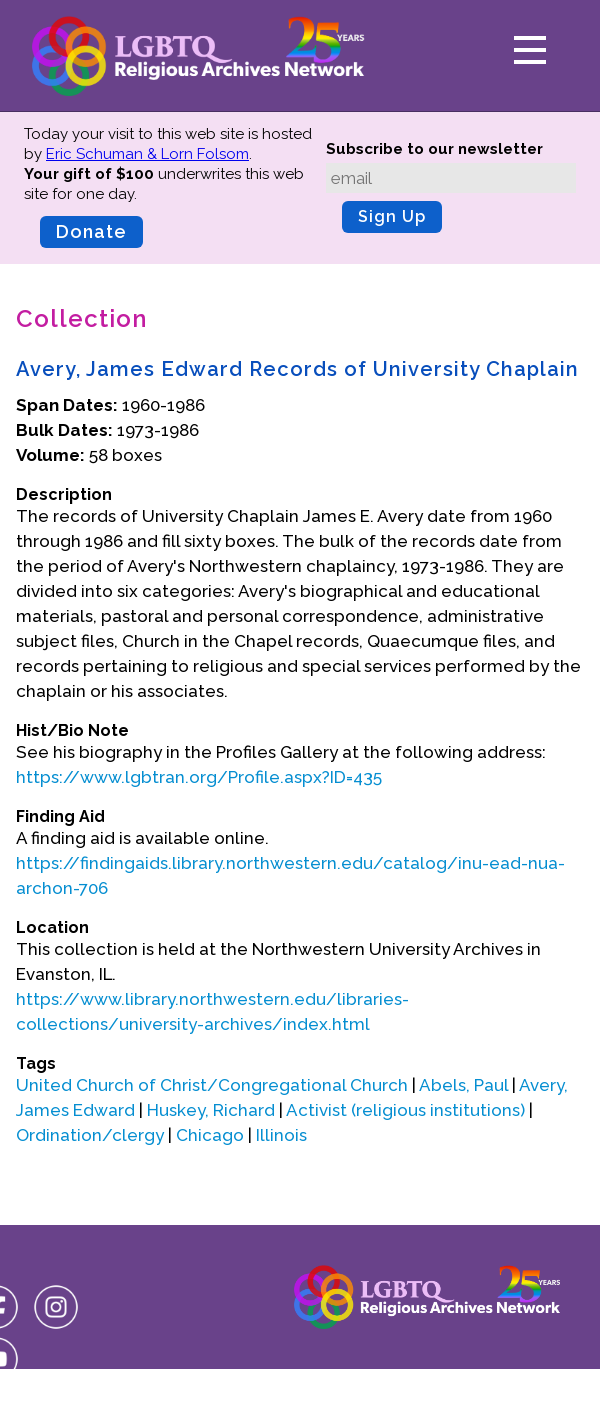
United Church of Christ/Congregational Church (212, 1085)
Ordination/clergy (90, 1135)
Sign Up (392, 216)
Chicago (210, 1135)
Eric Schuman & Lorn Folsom (147, 154)
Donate (91, 231)
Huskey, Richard (211, 1110)
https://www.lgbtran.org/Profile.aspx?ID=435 (199, 777)
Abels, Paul (463, 1085)
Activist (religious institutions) (405, 1110)
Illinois (281, 1135)
